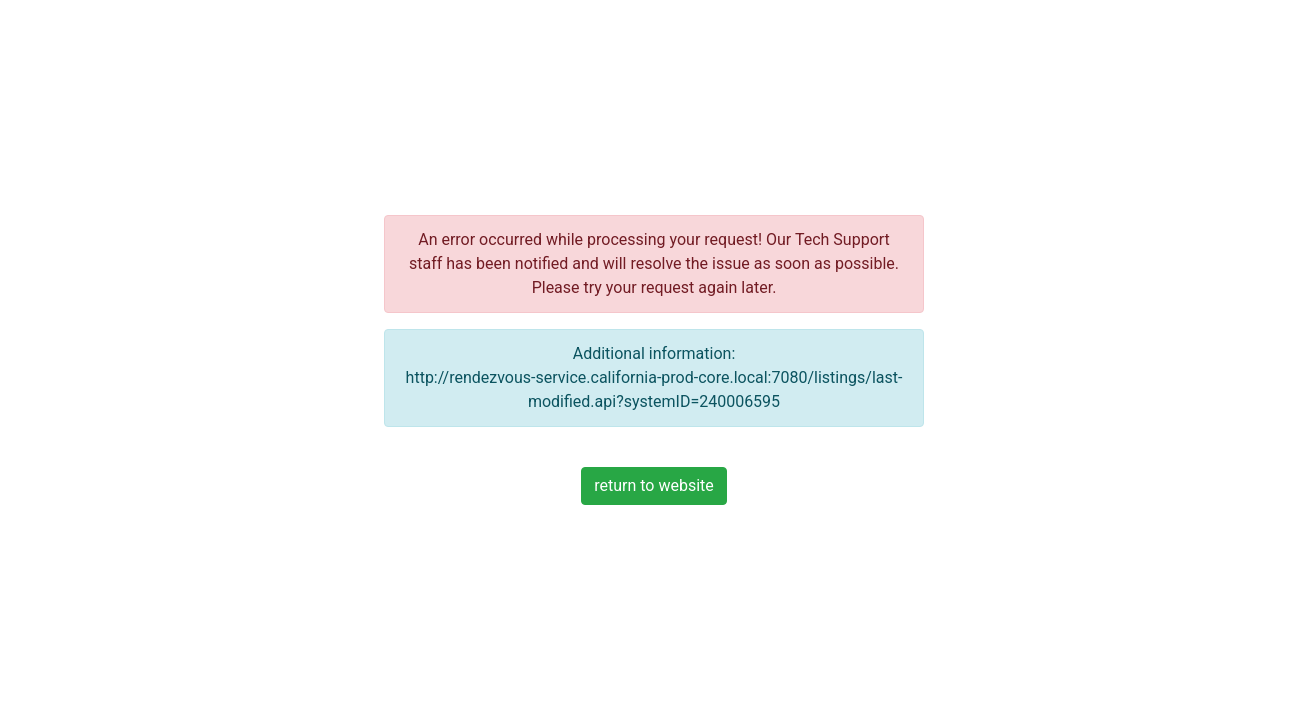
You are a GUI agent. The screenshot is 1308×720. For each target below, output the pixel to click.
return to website (654, 485)
